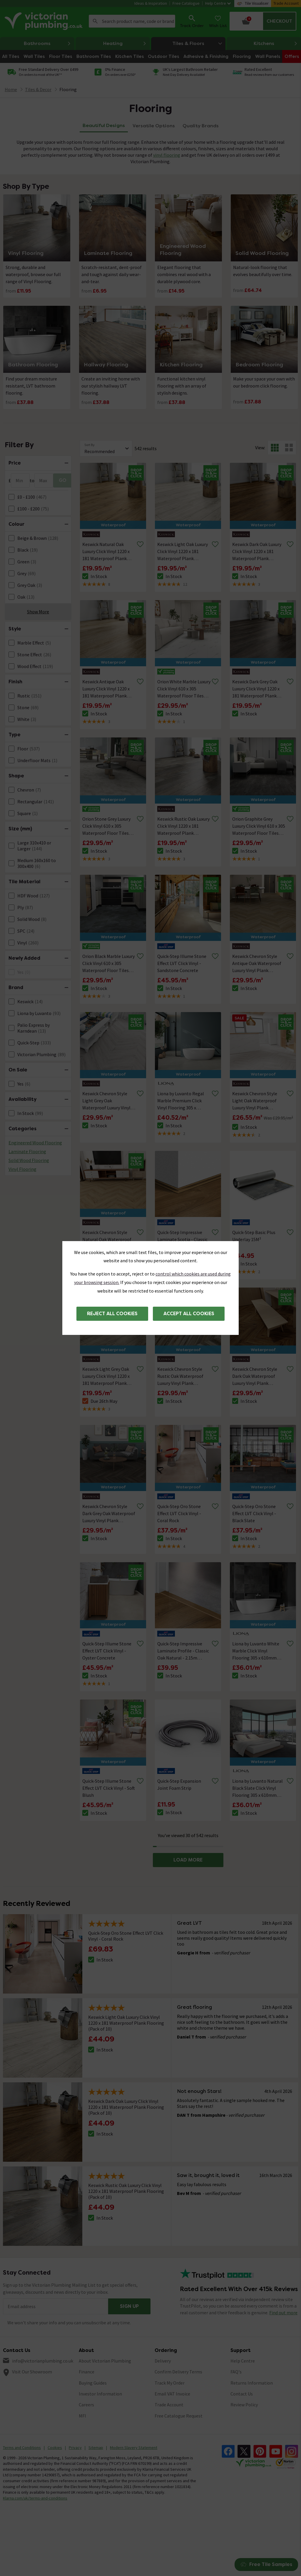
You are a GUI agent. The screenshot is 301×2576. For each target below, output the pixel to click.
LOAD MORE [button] (188, 1860)
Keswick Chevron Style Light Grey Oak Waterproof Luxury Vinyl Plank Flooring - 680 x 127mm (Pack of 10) (106, 1101)
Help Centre (218, 3)
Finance (86, 2372)
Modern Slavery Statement (133, 2447)
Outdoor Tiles (163, 56)
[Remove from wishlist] (140, 544)
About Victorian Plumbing (105, 2361)
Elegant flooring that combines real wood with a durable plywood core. (184, 274)
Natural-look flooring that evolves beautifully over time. (262, 270)
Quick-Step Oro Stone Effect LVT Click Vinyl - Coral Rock (179, 1513)
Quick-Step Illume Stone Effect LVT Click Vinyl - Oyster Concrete (106, 1651)
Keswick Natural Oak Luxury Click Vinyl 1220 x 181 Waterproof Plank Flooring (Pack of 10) (106, 551)
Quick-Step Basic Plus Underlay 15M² (253, 1235)
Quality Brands (201, 126)
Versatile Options (154, 126)
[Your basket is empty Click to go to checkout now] (263, 21)
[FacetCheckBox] (11, 497)
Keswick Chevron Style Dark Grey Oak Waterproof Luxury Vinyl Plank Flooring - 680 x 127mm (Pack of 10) (108, 1513)
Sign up (129, 2306)
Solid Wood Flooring (29, 1160)
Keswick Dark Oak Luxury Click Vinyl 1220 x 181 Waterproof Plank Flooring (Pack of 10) (256, 551)
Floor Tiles (60, 56)
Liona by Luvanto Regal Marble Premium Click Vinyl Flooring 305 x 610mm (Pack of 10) (180, 1101)
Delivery (163, 2361)
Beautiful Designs (104, 125)
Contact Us (241, 2394)
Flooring (242, 56)
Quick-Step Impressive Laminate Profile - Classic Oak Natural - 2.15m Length (183, 1651)
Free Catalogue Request (179, 2416)
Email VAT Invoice (172, 2394)
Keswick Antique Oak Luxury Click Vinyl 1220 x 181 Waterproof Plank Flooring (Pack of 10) (106, 689)
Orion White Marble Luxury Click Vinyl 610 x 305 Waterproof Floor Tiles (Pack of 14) (183, 689)
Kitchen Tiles (129, 56)
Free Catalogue (186, 3)
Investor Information (100, 2394)
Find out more (283, 2312)
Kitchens (276, 43)
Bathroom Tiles (93, 56)
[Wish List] (218, 21)
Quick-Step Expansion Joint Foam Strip (179, 1784)
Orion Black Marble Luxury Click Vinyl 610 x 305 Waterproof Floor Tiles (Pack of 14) (108, 963)
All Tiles (10, 56)
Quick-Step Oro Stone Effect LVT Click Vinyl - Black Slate (254, 1513)
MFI (82, 2416)
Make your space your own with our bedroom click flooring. (264, 382)
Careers (86, 2405)
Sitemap (95, 2447)
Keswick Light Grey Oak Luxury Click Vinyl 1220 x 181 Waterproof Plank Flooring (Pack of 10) (106, 1376)
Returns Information (251, 2383)
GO (62, 480)
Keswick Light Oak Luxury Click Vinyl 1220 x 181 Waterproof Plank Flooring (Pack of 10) (182, 551)
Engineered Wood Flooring (35, 1143)
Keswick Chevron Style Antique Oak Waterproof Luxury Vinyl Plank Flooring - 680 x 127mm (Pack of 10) (256, 963)
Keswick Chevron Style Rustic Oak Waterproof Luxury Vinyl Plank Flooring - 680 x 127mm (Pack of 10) (180, 1376)
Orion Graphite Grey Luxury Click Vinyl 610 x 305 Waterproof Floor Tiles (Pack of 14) (258, 826)
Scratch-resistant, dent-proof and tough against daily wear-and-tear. (111, 274)
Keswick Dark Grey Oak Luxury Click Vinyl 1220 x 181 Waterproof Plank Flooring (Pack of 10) (256, 689)
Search (95, 21)
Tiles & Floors (198, 43)
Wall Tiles (34, 56)
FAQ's (236, 2372)
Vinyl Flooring (22, 1169)
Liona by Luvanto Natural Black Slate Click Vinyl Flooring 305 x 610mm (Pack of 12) (257, 1788)
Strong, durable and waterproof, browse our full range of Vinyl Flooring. (33, 274)
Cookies (55, 2447)
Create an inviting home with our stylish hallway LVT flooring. (110, 386)
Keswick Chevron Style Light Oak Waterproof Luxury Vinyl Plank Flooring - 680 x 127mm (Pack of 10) (255, 1101)
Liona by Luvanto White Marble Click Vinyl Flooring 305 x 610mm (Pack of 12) (255, 1651)
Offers (292, 56)
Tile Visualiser (257, 3)
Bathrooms (47, 43)
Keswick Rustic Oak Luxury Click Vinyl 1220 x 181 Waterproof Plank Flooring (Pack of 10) (183, 826)
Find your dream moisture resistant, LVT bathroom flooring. (31, 386)
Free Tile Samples (266, 2564)
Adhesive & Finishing (205, 56)
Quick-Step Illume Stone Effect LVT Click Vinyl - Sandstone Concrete (181, 963)
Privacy (75, 2447)
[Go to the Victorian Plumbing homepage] (44, 21)
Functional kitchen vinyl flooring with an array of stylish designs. (181, 386)
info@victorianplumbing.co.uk (42, 2361)
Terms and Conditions (22, 2447)
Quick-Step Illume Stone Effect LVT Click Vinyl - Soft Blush (108, 1788)
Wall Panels (267, 56)
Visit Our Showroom (32, 2372)
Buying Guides (93, 2383)
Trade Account (286, 3)
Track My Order (170, 2383)
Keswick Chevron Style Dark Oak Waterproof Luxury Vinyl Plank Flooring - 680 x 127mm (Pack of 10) (255, 1376)
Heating (125, 43)
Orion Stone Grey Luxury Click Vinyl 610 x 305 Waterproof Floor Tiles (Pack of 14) (106, 826)
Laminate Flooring (27, 1151)
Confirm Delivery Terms (178, 2372)
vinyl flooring (166, 155)
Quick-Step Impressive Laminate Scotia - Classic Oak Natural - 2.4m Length (183, 1239)
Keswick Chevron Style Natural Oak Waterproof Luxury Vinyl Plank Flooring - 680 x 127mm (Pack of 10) (106, 1239)
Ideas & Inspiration (150, 3)
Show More (38, 612)
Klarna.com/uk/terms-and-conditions (35, 2498)
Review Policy (244, 2405)
